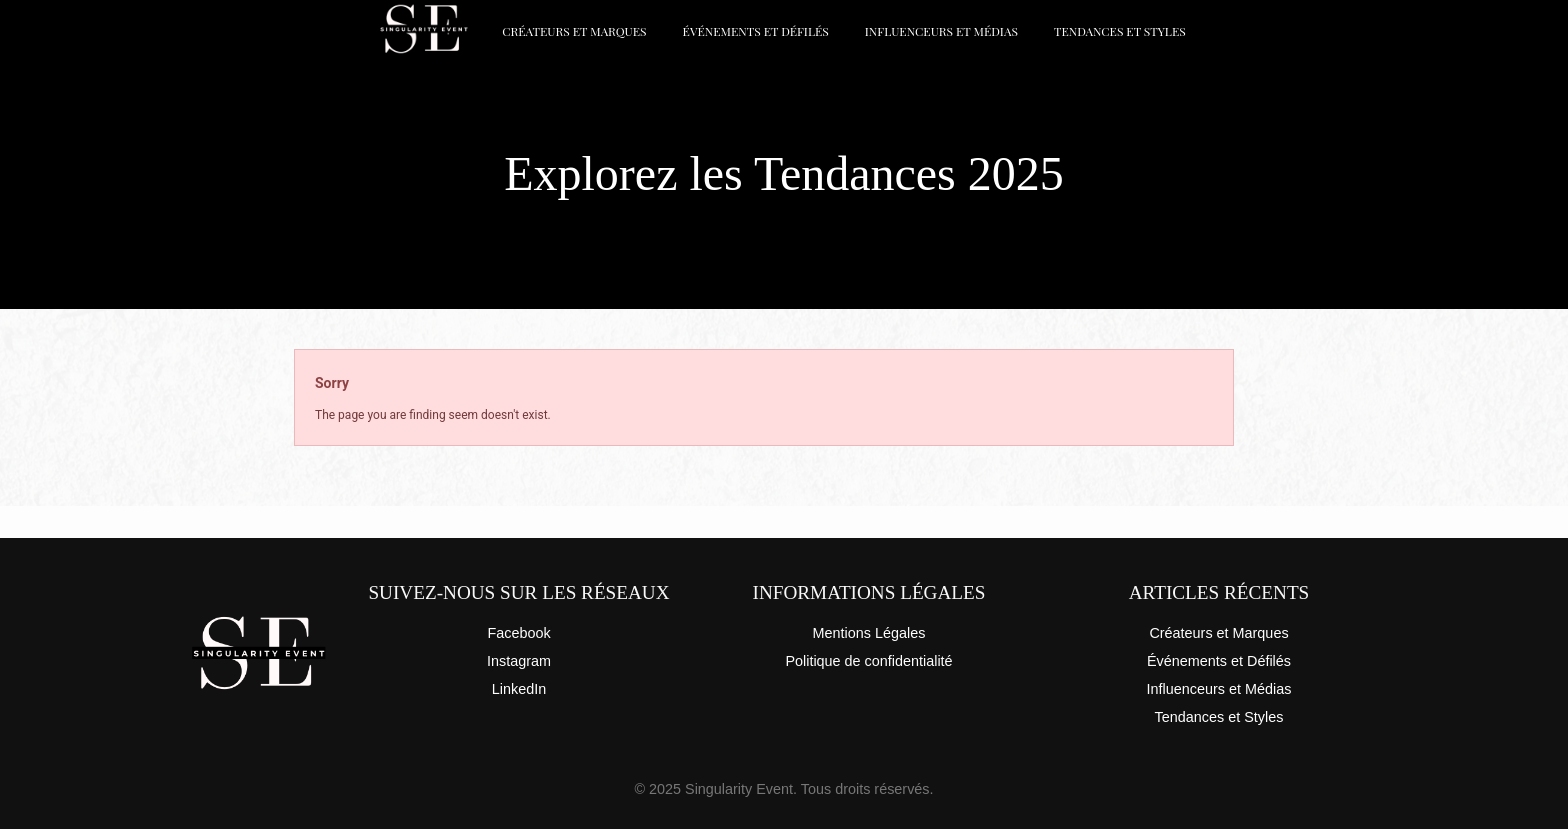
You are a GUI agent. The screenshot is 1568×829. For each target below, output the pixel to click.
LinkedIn (519, 689)
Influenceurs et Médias (941, 31)
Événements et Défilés (756, 31)
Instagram (519, 661)
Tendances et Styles (1120, 31)
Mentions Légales (869, 633)
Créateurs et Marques (574, 31)
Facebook (518, 633)
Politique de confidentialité (868, 661)
